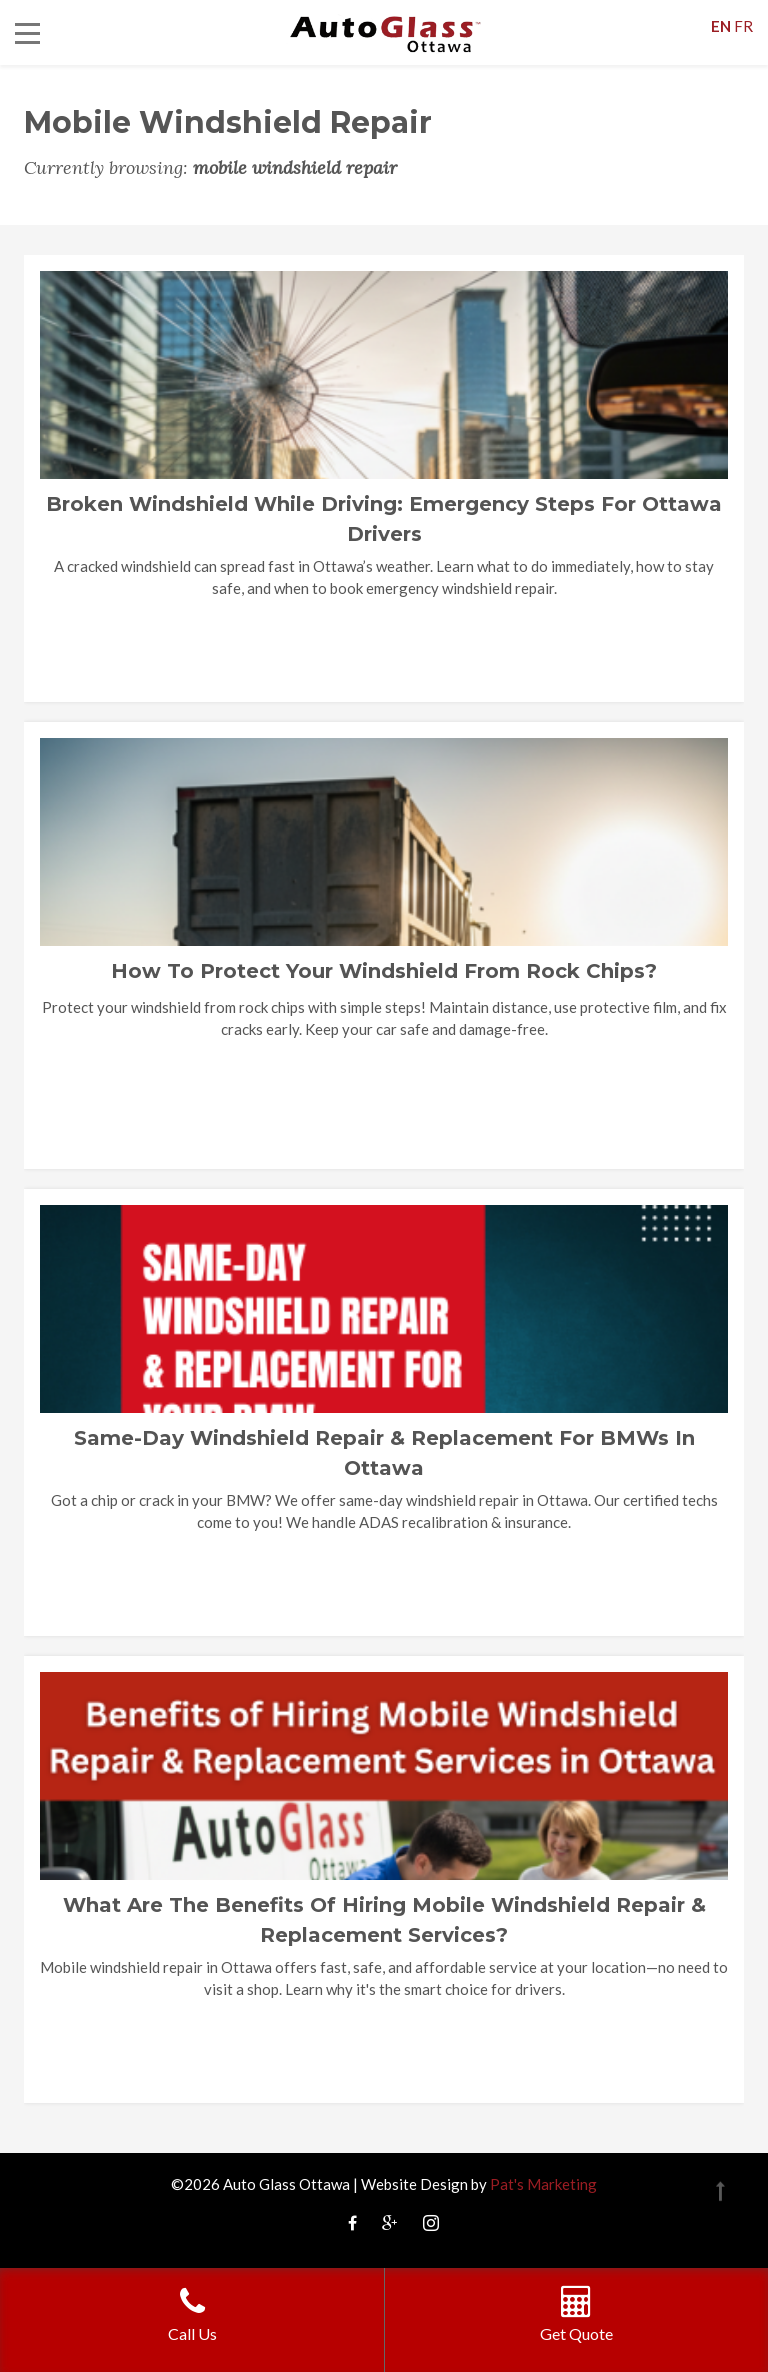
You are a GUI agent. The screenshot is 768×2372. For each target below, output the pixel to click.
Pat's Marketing (543, 2184)
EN (721, 26)
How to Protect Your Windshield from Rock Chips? (384, 971)
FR (743, 26)
